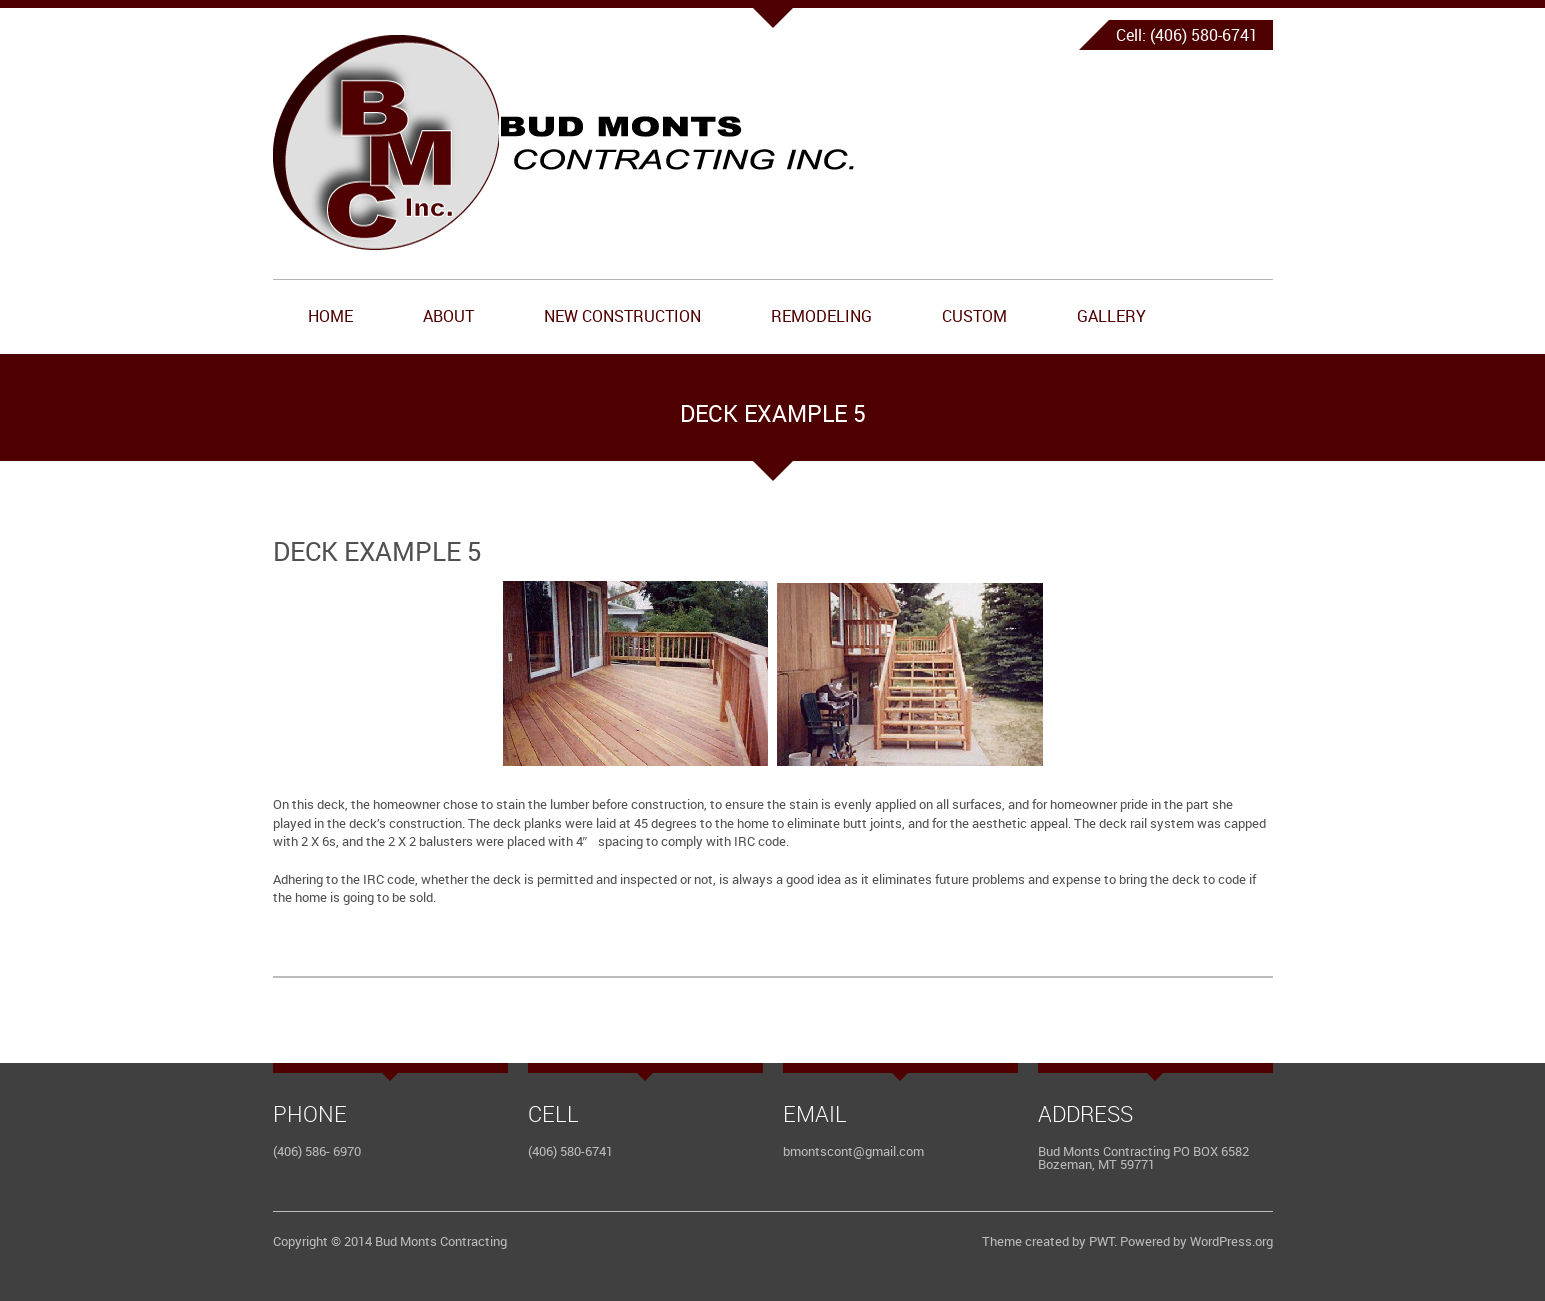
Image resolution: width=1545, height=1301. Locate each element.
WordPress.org (1231, 1241)
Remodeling (821, 316)
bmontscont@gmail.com (853, 1151)
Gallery (1111, 316)
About (448, 316)
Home (330, 316)
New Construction (622, 316)
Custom (974, 316)
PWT (1101, 1241)
